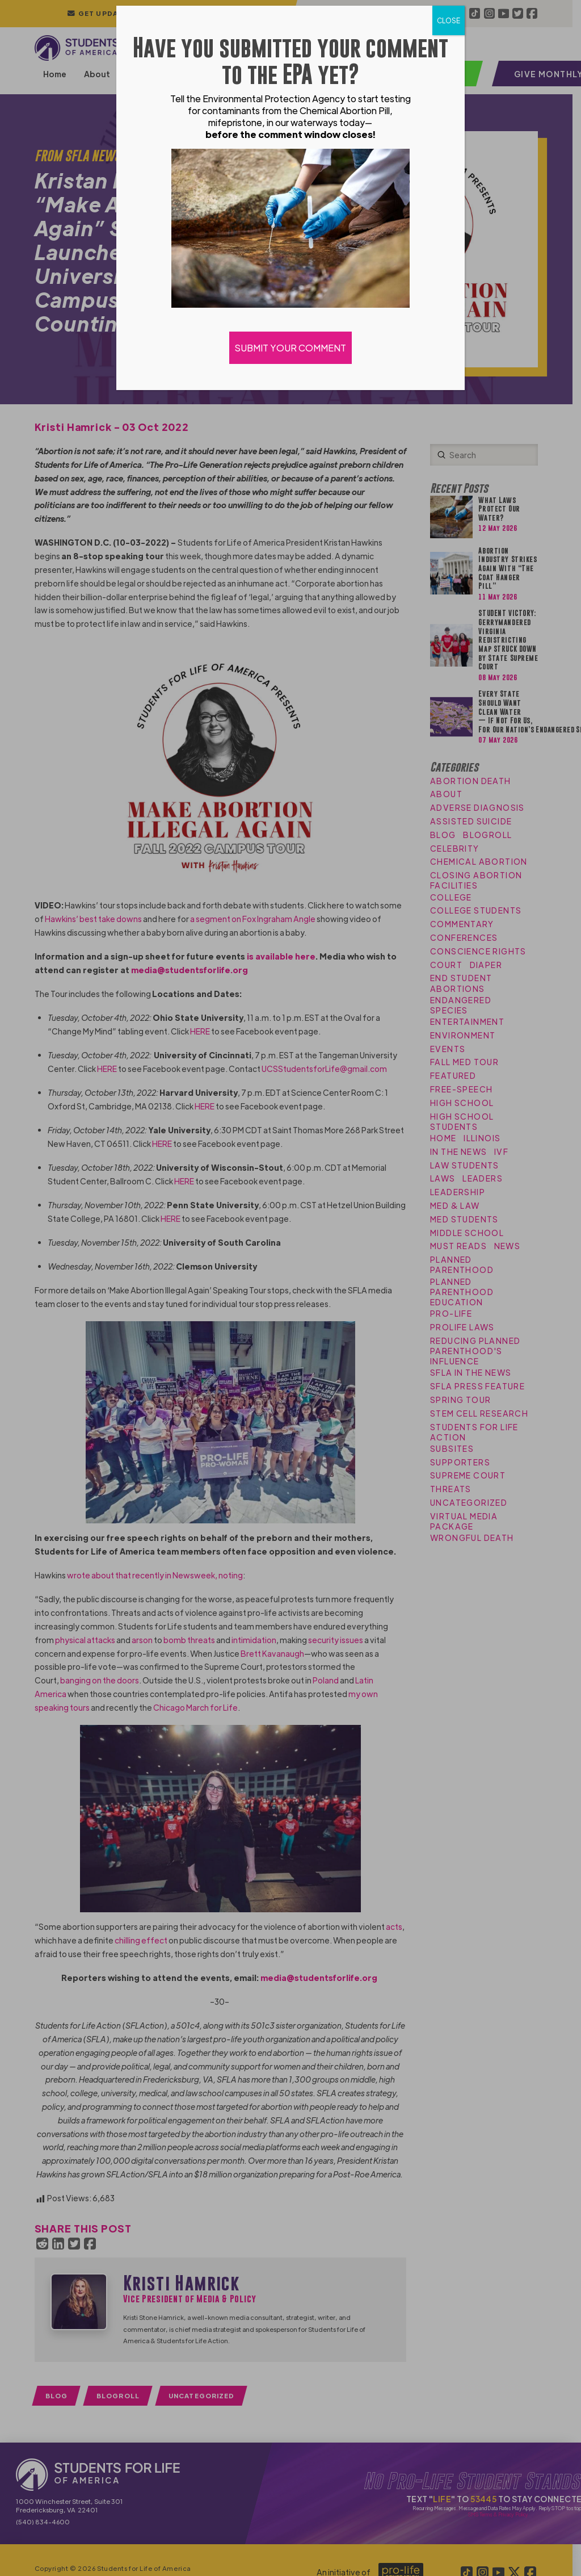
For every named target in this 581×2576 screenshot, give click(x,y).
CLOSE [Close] (448, 20)
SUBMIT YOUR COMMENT (290, 348)
